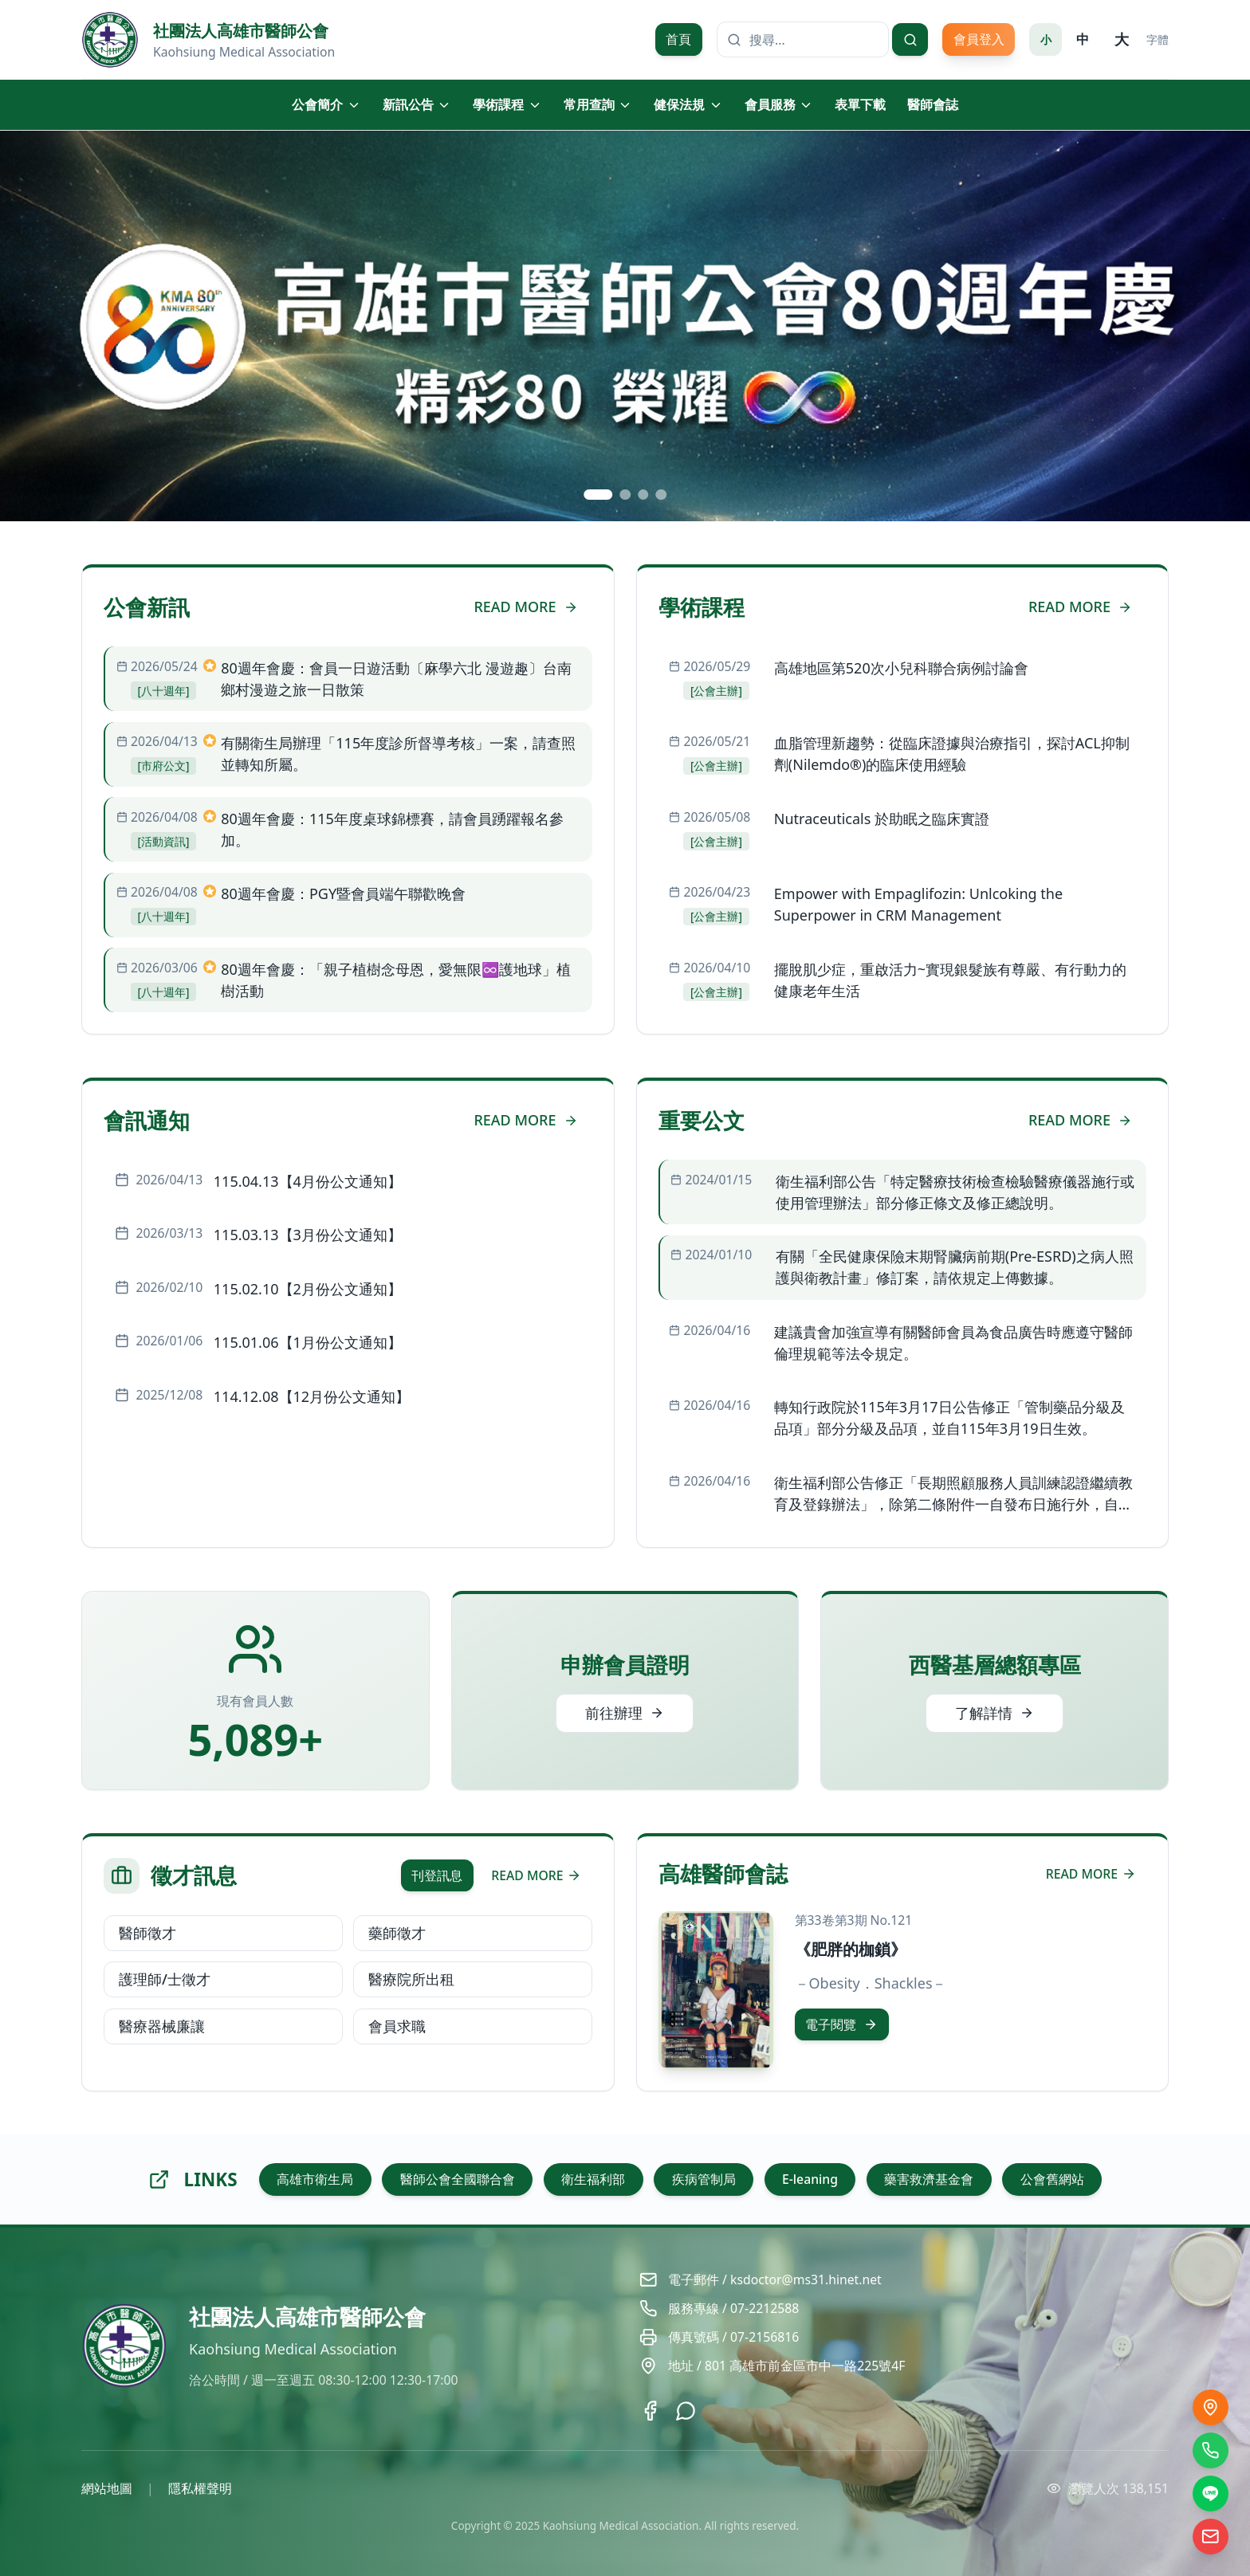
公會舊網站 (1052, 2179)
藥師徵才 (397, 1932)
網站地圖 (106, 2488)
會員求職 (397, 2026)
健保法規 (688, 104)
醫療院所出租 (411, 1979)
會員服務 (779, 104)
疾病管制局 (704, 2179)
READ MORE (525, 606)
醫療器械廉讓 (162, 2026)
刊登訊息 (436, 1875)
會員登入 (978, 39)
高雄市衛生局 (315, 2179)
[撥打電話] (1210, 2450)
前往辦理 (624, 1712)
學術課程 (507, 104)
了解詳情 (994, 1712)
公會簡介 (326, 104)
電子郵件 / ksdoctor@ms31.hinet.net (775, 2279)
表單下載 (860, 104)
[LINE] (1210, 2493)
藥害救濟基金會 (928, 2179)
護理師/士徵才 (164, 1979)
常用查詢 (598, 104)
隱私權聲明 (200, 2488)
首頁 (678, 39)
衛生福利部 (593, 2179)
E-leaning (810, 2179)
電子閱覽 (841, 2024)
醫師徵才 (147, 1932)
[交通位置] (1210, 2407)
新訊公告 (417, 104)
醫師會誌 (932, 104)
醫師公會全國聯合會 (457, 2179)
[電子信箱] (1210, 2536)
